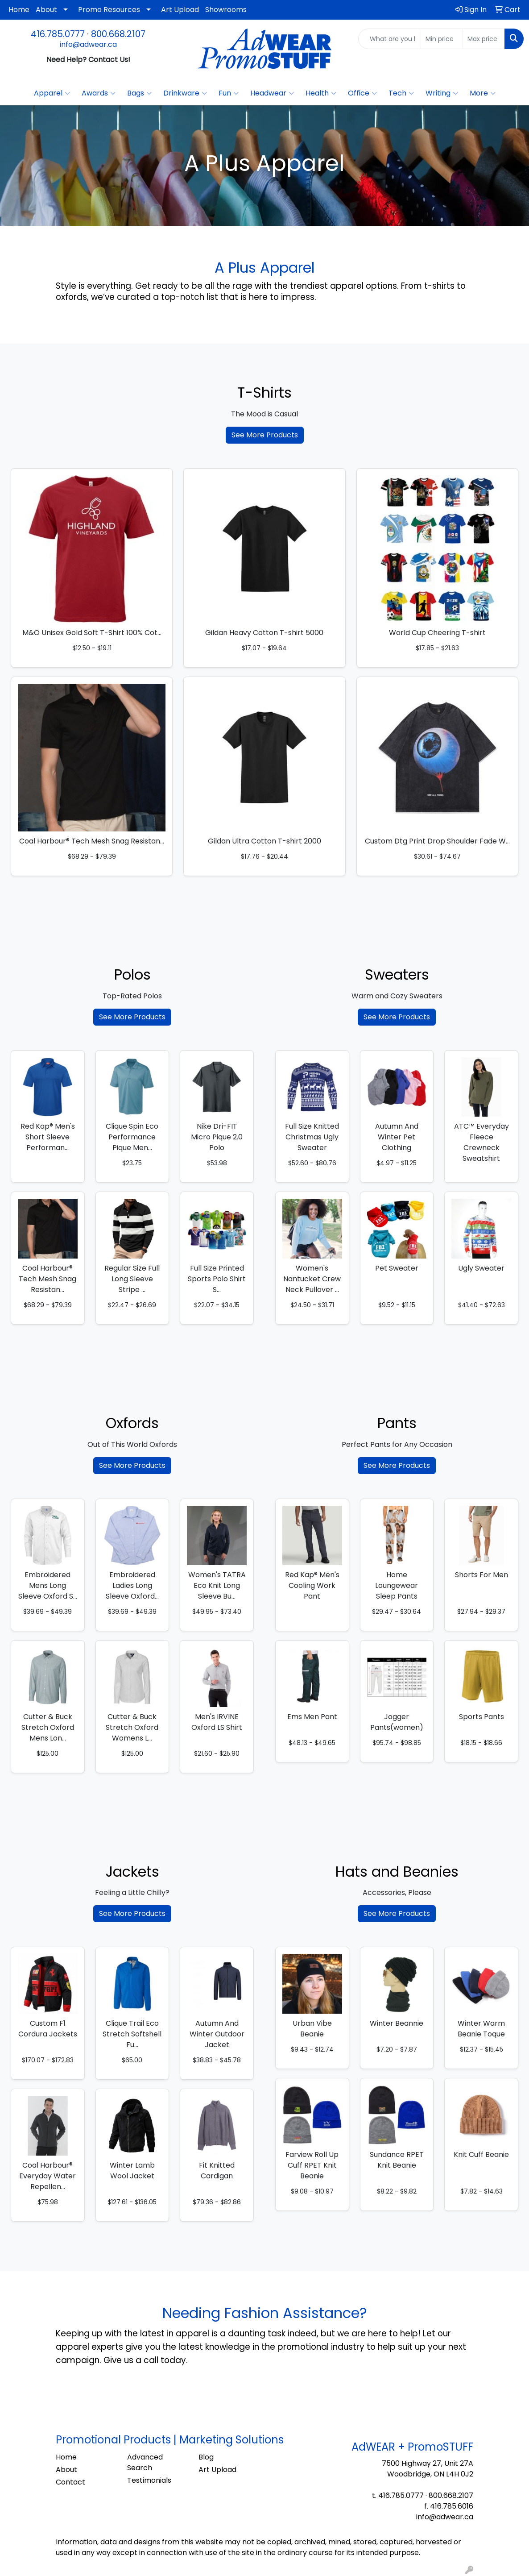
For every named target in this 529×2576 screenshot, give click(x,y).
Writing (442, 93)
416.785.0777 (58, 34)
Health (321, 93)
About (46, 9)
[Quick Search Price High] (484, 39)
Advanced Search (145, 2462)
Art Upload (180, 9)
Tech (401, 93)
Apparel (52, 93)
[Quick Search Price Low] (442, 39)
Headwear (272, 93)
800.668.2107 (118, 34)
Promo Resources (109, 9)
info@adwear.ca (88, 44)
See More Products (264, 435)
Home (18, 9)
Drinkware (185, 93)
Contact (70, 2482)
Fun (229, 93)
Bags (139, 93)
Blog (206, 2457)
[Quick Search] (389, 39)
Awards (99, 93)
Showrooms (226, 9)
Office (362, 93)
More (483, 93)
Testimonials (149, 2480)
